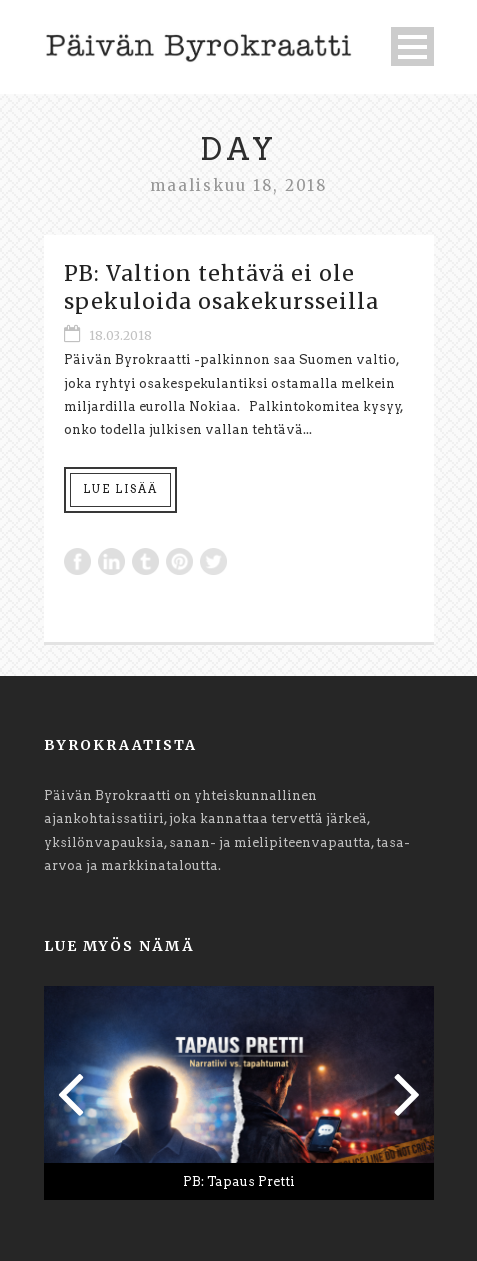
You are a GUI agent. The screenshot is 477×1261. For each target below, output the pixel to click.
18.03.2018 (120, 335)
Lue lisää (120, 489)
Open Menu (412, 46)
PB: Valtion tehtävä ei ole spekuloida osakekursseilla (221, 287)
